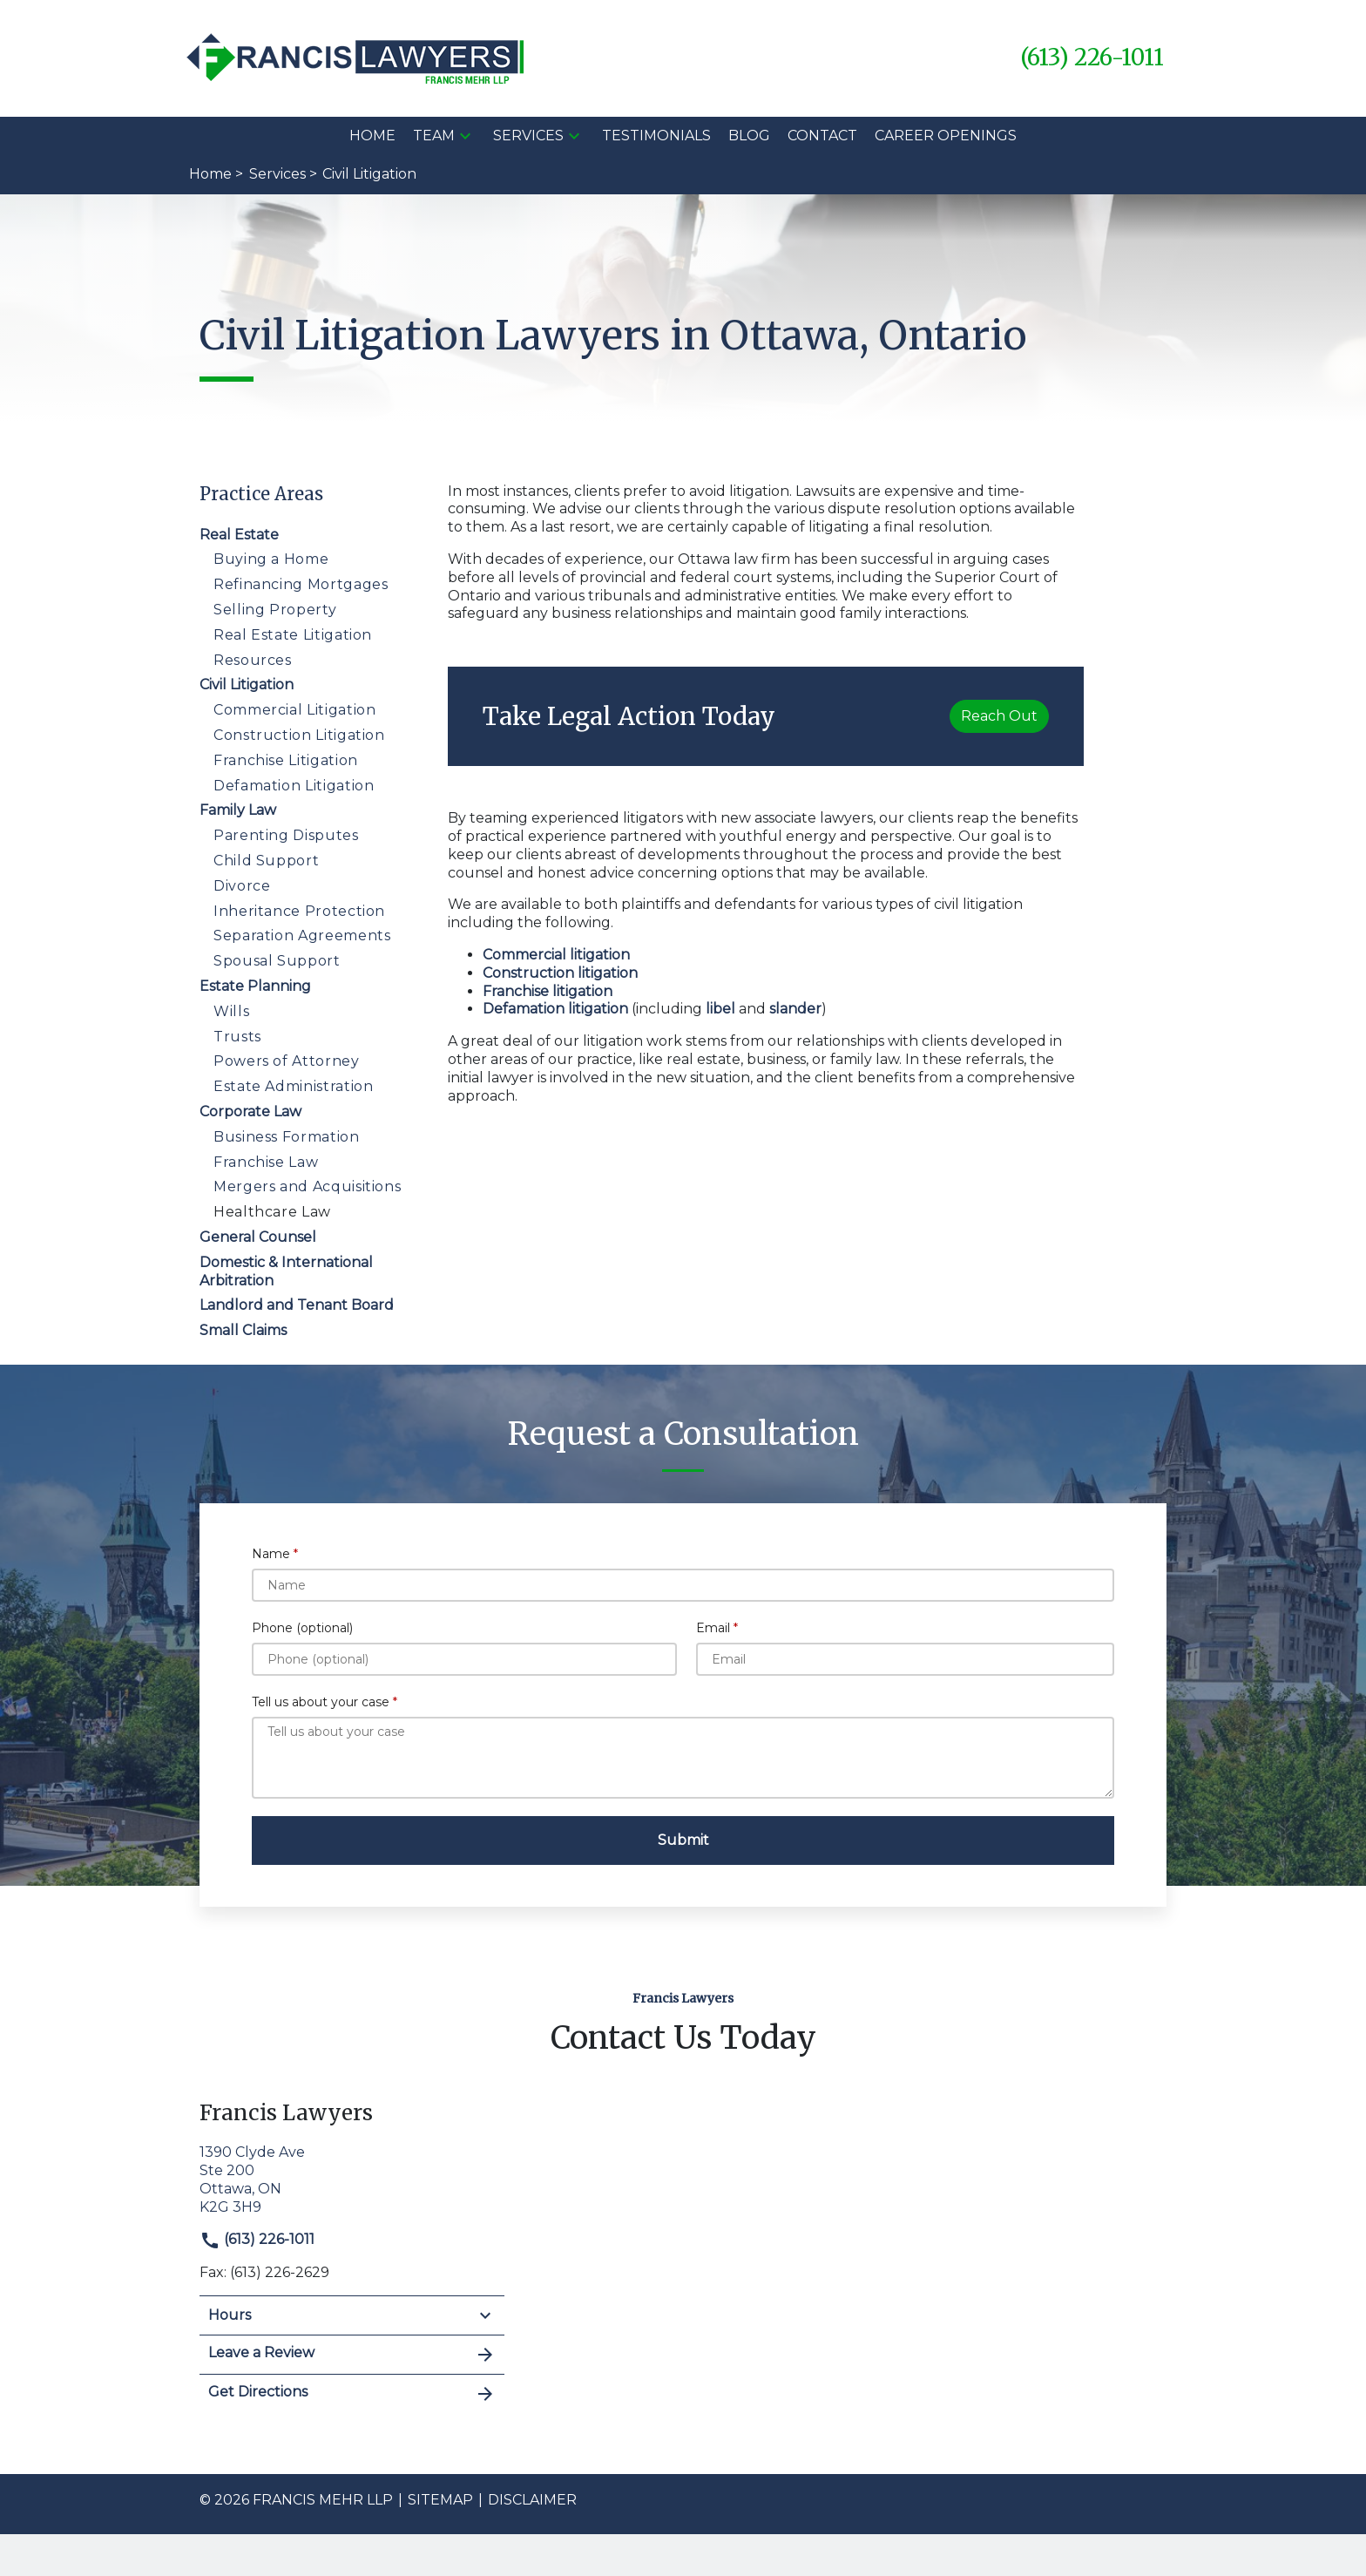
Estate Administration (293, 1086)
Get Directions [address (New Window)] (352, 2393)
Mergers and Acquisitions (307, 1186)
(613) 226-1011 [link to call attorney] (256, 2239)
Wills (231, 1011)
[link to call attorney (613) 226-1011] (1092, 58)
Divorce (241, 886)
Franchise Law (265, 1162)
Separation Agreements (301, 935)
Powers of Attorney (286, 1061)
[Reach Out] (999, 716)
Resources (252, 660)
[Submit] (683, 1840)
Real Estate (239, 534)
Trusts (237, 1036)
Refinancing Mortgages (300, 584)
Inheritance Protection (299, 911)
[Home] (372, 136)
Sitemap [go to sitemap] (440, 2499)
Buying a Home (270, 559)
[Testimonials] (656, 136)
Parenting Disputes (286, 835)
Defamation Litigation (293, 785)
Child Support (266, 860)
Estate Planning (255, 986)
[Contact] (822, 136)
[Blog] (749, 136)
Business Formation (286, 1137)
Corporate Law (250, 1111)
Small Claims (243, 1330)
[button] (465, 135)
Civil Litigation (246, 684)
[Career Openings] (946, 136)
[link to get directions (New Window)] (351, 2177)
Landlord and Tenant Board (296, 1305)
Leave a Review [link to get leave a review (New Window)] (352, 2354)
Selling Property (274, 609)
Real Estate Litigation (292, 635)
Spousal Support (277, 960)
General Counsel (257, 1237)
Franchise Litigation (285, 760)
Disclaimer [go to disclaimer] (532, 2499)
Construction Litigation (299, 735)
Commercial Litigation (294, 710)
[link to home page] (357, 57)
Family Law (237, 810)
